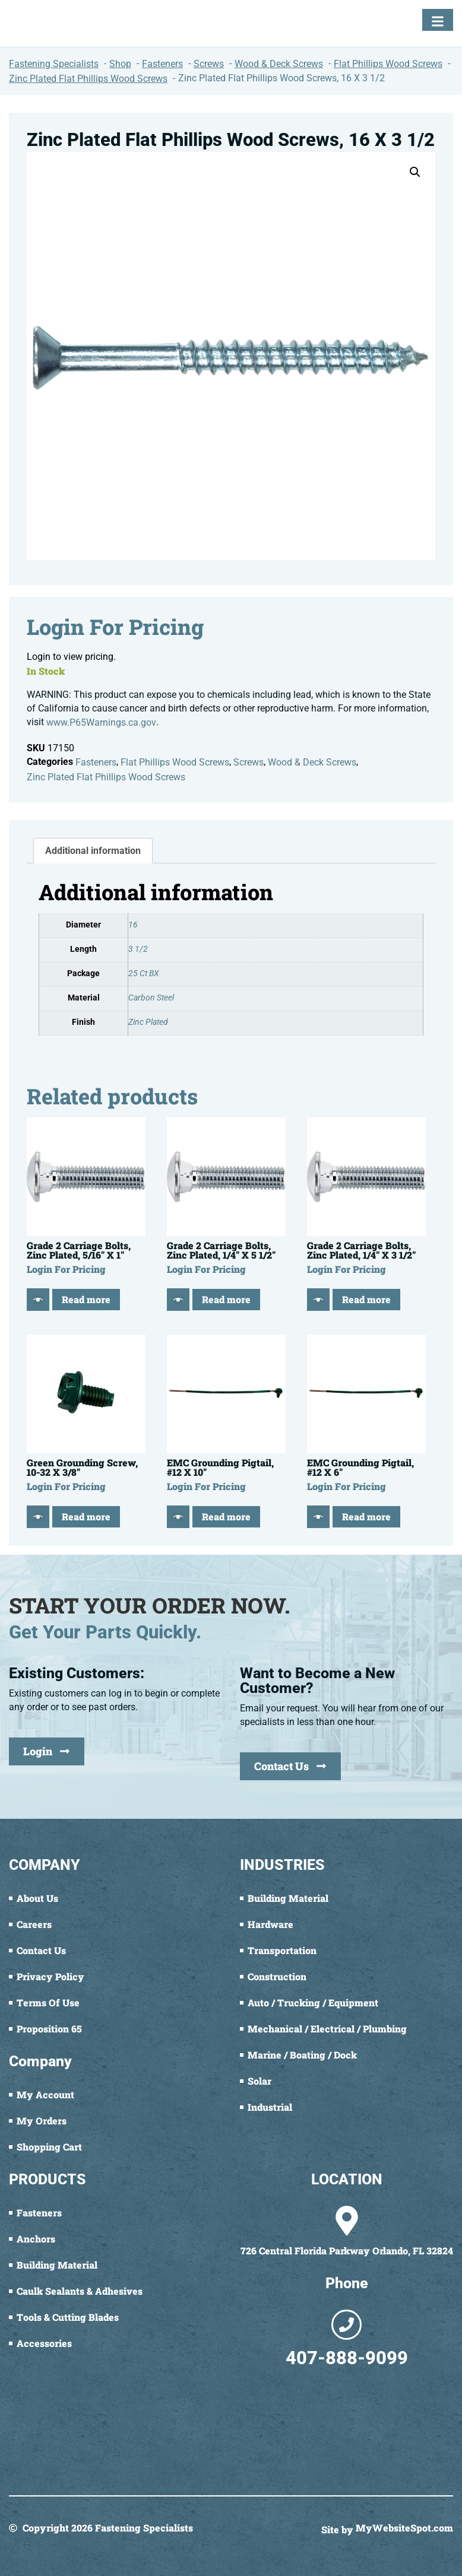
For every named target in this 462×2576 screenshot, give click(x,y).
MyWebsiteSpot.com (404, 2528)
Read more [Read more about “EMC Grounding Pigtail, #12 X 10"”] (226, 1516)
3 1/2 (138, 949)
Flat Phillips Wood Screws (175, 762)
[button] (415, 172)
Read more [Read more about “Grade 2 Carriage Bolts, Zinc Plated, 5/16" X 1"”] (86, 1299)
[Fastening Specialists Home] (50, 23)
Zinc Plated (148, 1022)
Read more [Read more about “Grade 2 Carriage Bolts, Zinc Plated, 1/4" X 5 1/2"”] (226, 1299)
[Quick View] (38, 1299)
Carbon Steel (151, 998)
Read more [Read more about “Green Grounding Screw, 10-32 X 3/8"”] (86, 1516)
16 (133, 925)
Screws (248, 762)
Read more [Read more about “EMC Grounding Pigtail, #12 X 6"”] (366, 1516)
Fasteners (95, 762)
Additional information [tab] (93, 850)
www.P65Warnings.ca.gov (101, 722)
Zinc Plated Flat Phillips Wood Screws (106, 777)
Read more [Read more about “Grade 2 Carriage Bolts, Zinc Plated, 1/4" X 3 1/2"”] (366, 1299)
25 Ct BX (143, 973)
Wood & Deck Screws (312, 762)
